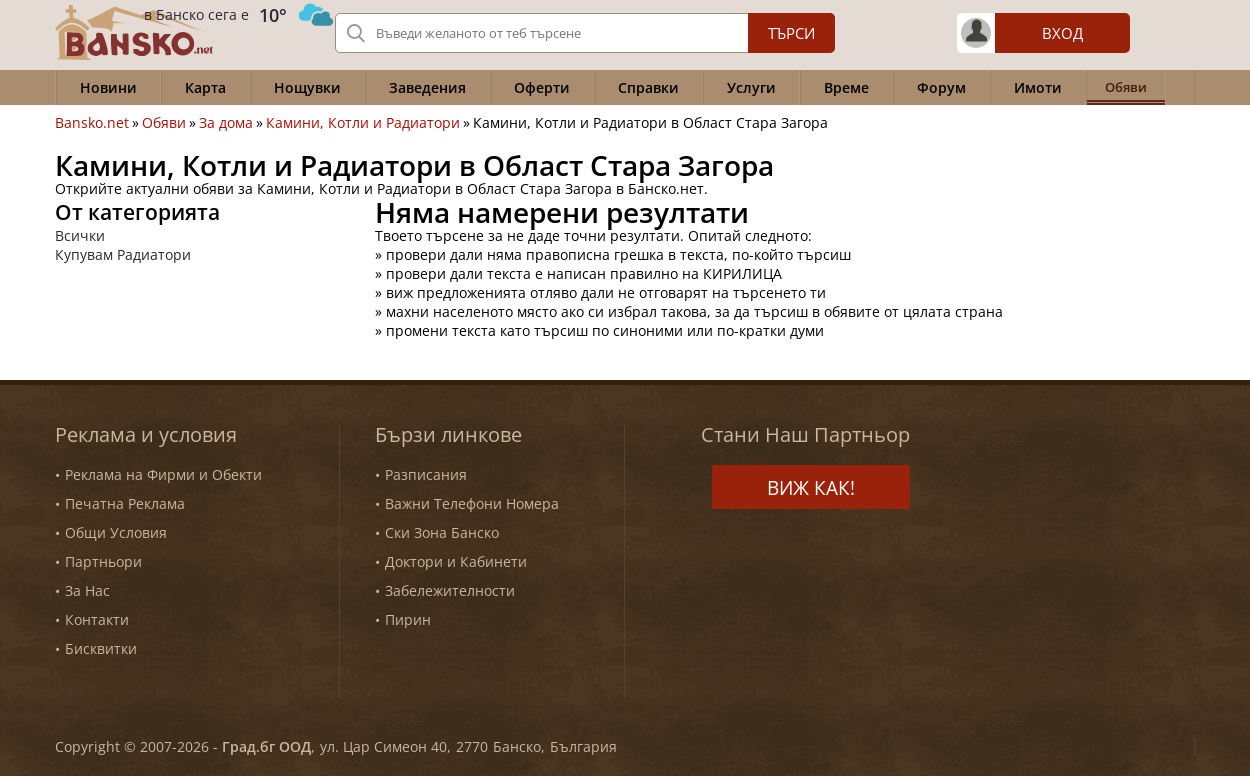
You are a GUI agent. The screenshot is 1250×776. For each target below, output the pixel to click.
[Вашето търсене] (585, 33)
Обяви (164, 123)
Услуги (751, 87)
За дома (226, 123)
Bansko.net (92, 123)
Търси (791, 33)
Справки (648, 87)
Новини (108, 87)
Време (846, 87)
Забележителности (450, 590)
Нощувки (307, 87)
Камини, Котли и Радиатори (363, 123)
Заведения (427, 87)
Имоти (1038, 87)
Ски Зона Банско (442, 532)
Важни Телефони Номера (472, 503)
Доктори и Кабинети (456, 561)
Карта (205, 87)
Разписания (426, 474)
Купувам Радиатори (123, 254)
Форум (941, 87)
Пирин (408, 619)
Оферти (542, 87)
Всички (80, 235)
